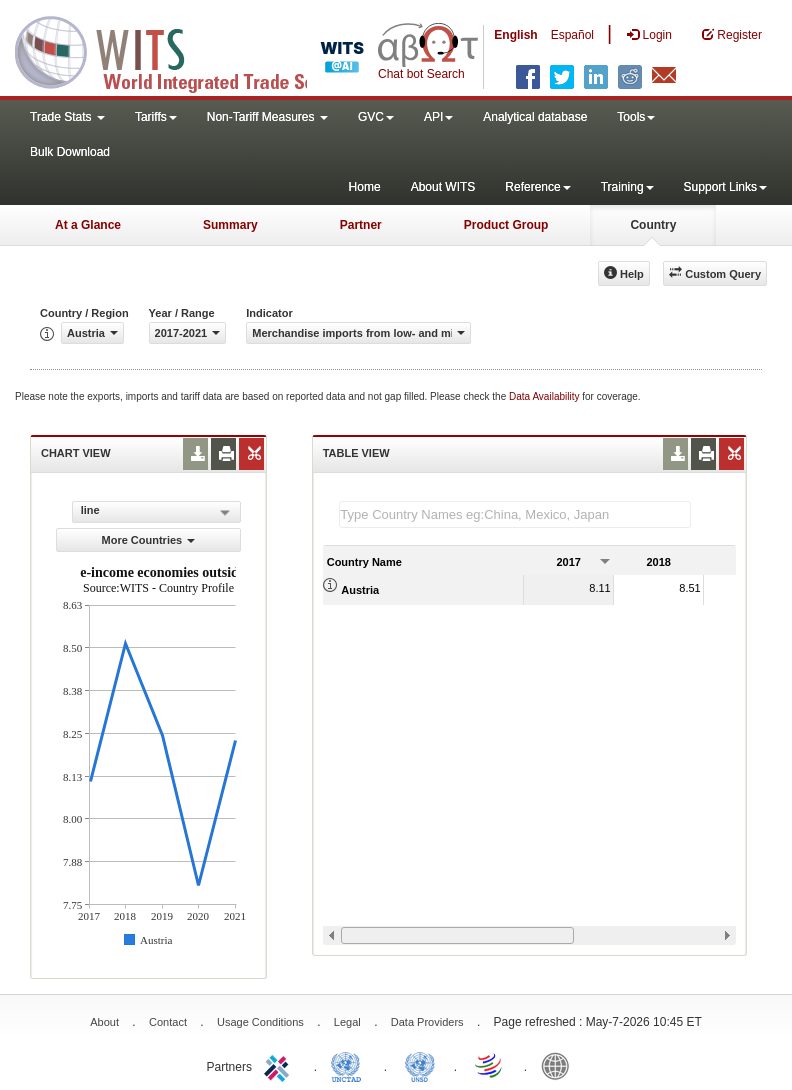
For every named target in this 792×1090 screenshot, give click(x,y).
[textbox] (515, 514)
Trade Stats (67, 117)
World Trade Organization (490, 1065)
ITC (280, 1065)
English (515, 35)
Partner (361, 225)
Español (572, 35)
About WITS (443, 187)
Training (627, 187)
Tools (636, 117)
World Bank (560, 1065)
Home (365, 187)
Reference (537, 187)
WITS (200, 50)
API (438, 117)
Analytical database (535, 117)
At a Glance (88, 225)
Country (653, 225)
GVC (376, 117)
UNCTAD (350, 1065)
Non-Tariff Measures (267, 117)
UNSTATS (420, 1065)
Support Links (725, 187)
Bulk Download (70, 152)
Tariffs (156, 117)
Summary (230, 225)
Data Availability (545, 396)
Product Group (506, 225)
